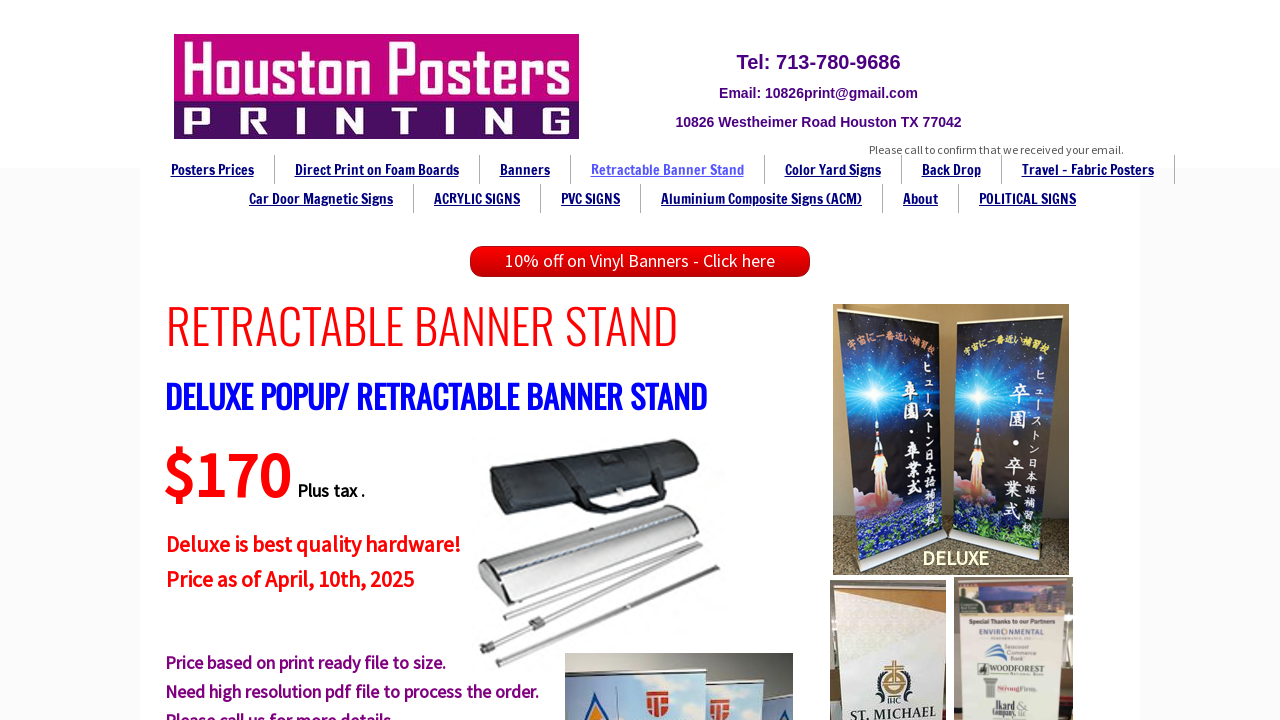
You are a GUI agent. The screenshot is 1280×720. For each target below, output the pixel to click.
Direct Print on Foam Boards (377, 170)
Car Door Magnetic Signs (321, 199)
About (920, 199)
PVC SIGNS (590, 199)
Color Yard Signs (833, 170)
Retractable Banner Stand (667, 170)
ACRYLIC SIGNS (477, 199)
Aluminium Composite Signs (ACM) (761, 199)
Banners (525, 170)
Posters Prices (212, 170)
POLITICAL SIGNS (1027, 199)
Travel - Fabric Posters (1088, 170)
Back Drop (951, 170)
